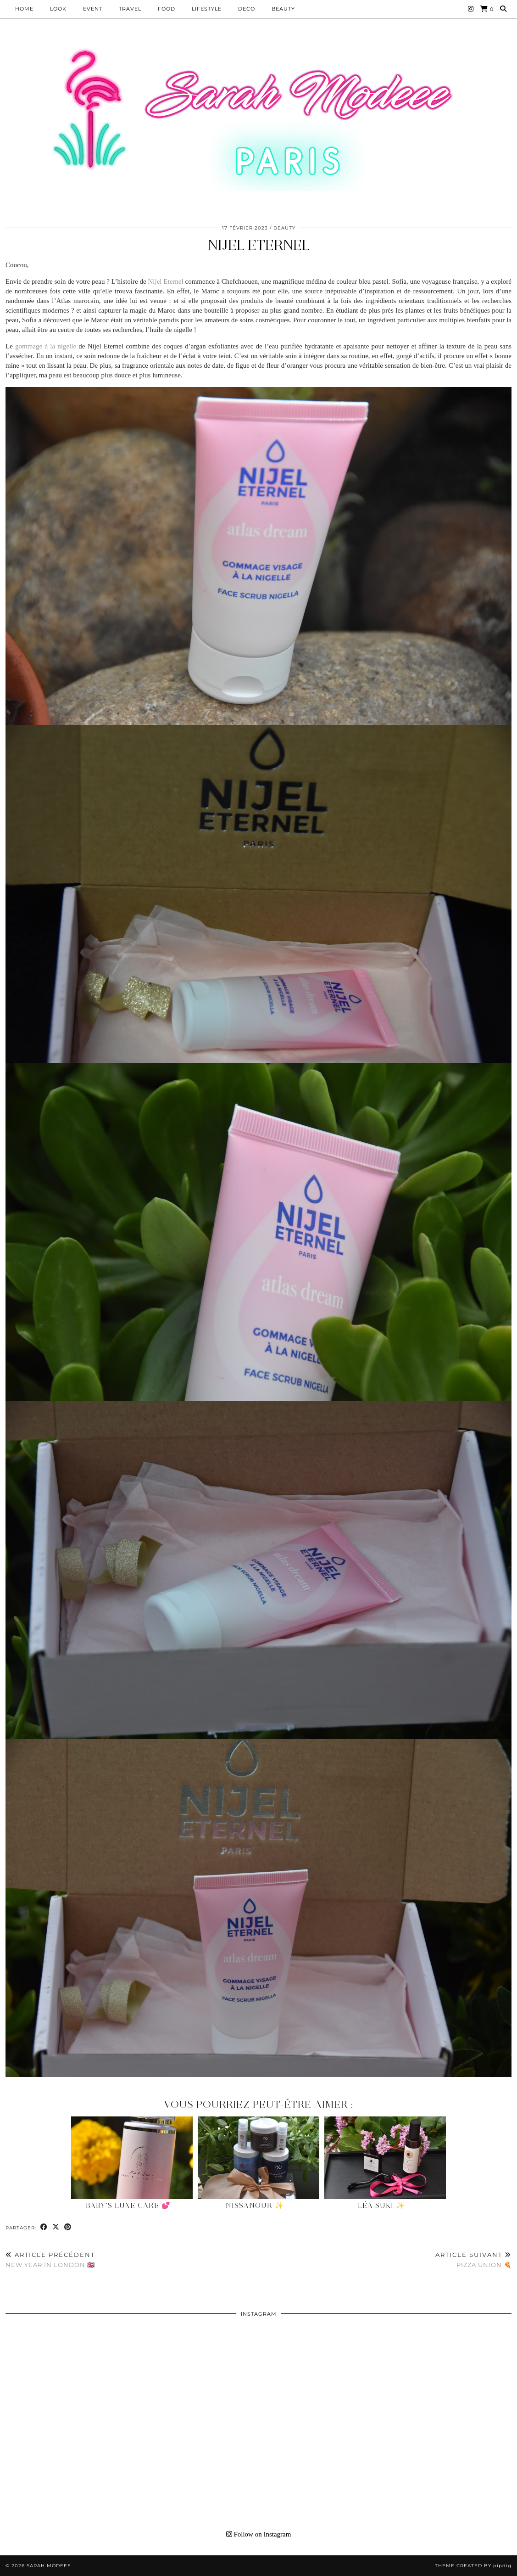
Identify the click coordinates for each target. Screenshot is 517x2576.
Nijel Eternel (259, 244)
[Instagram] (471, 8)
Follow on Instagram (258, 2534)
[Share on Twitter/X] (56, 2227)
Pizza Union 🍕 (473, 2260)
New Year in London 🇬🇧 (50, 2260)
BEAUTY (283, 9)
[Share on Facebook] (44, 2227)
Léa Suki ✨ (381, 2205)
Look (58, 9)
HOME (24, 9)
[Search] (503, 8)
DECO (246, 9)
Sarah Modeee (49, 2566)
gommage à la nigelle (45, 346)
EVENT (92, 9)
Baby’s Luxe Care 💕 (128, 2205)
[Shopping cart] (487, 9)
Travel (130, 9)
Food (166, 9)
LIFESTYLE (207, 9)
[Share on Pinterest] (68, 2227)
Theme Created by (473, 2566)
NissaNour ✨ (255, 2205)
